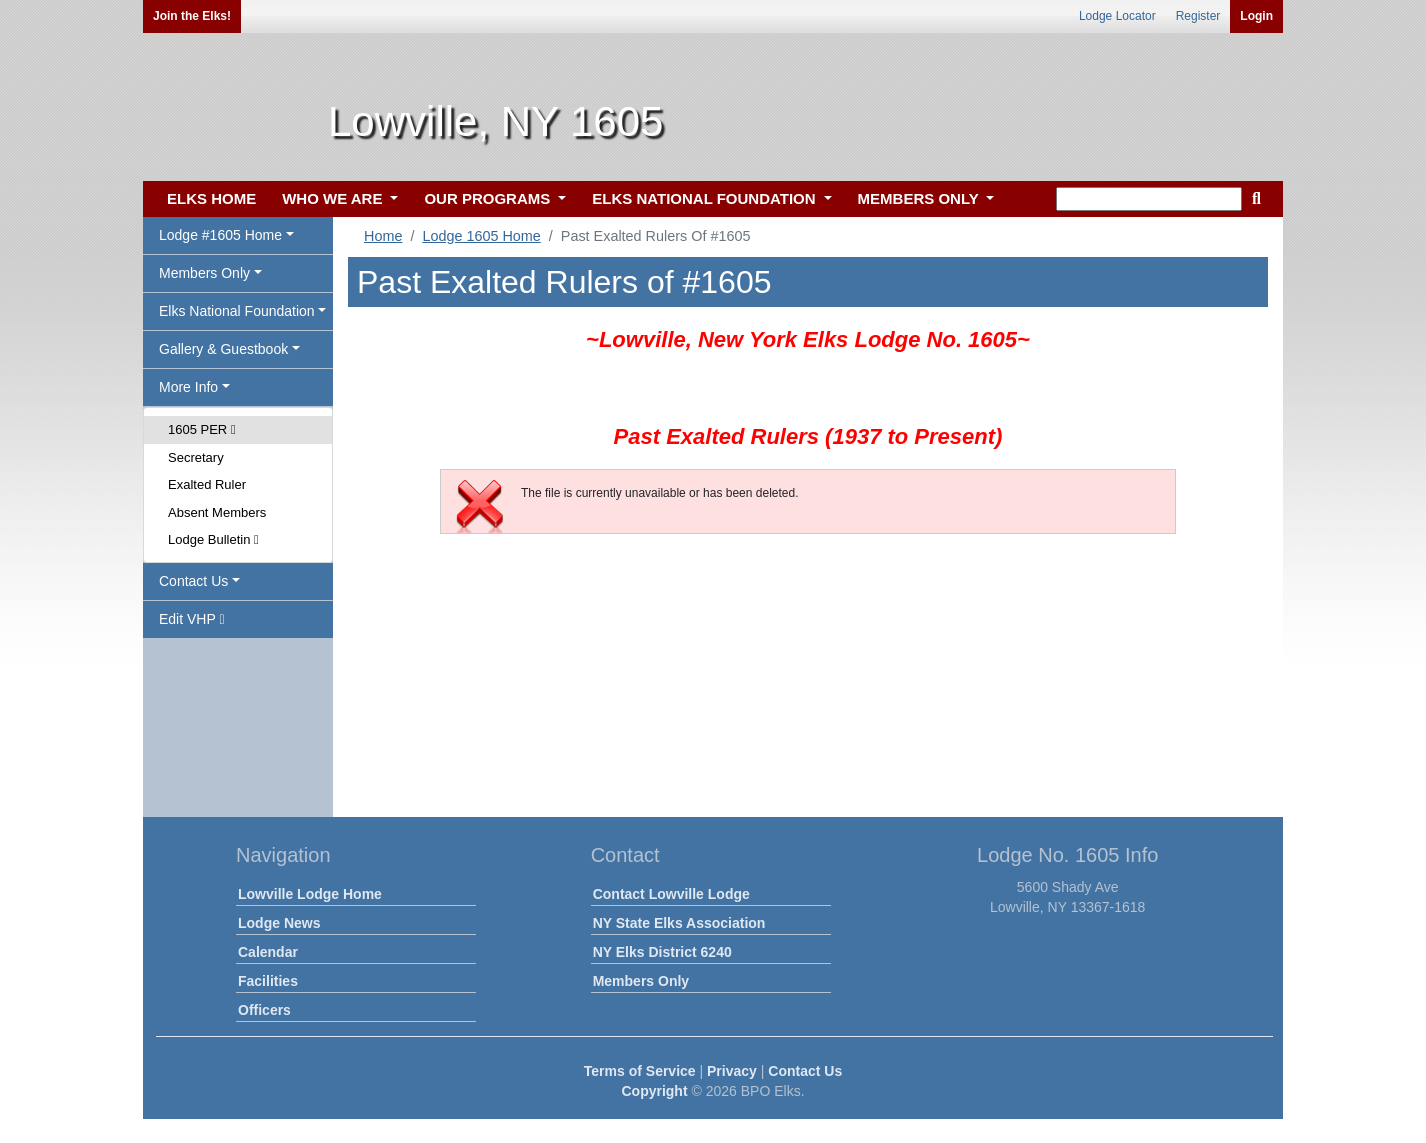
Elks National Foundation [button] (237, 311)
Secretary (196, 457)
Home (383, 236)
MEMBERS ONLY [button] (920, 198)
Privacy (732, 1071)
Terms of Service (640, 1071)
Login (1256, 16)
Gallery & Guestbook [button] (223, 349)
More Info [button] (188, 387)
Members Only (641, 981)
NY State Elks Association (679, 923)
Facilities (268, 981)
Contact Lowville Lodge (671, 894)
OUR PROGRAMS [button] (489, 198)
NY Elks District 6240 (662, 952)
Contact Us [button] (193, 581)
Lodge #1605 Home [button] (220, 235)
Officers (264, 1010)
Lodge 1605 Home (481, 236)
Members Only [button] (204, 273)
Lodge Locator (1117, 16)
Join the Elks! (192, 16)
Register (1198, 16)
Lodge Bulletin (213, 539)
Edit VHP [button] (192, 619)
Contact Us (805, 1071)
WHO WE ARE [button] (334, 198)
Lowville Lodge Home (310, 894)
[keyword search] (1149, 199)
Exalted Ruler (207, 484)
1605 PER (202, 429)
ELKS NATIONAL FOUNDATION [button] (706, 198)
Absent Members (217, 512)
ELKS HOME (211, 198)
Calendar (268, 952)
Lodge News (279, 923)
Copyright (654, 1091)
